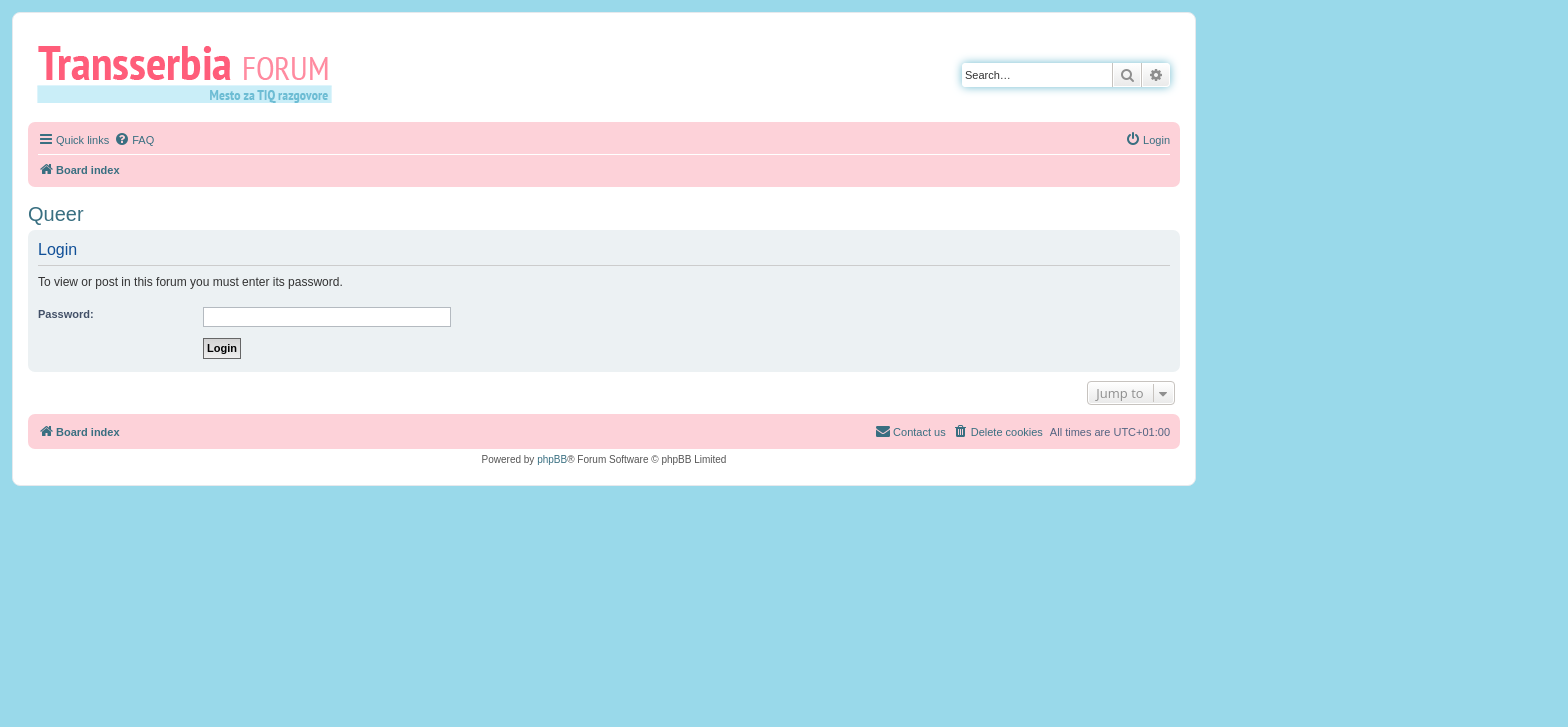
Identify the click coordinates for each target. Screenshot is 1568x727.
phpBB (552, 459)
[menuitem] (134, 140)
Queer (56, 214)
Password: (66, 314)
